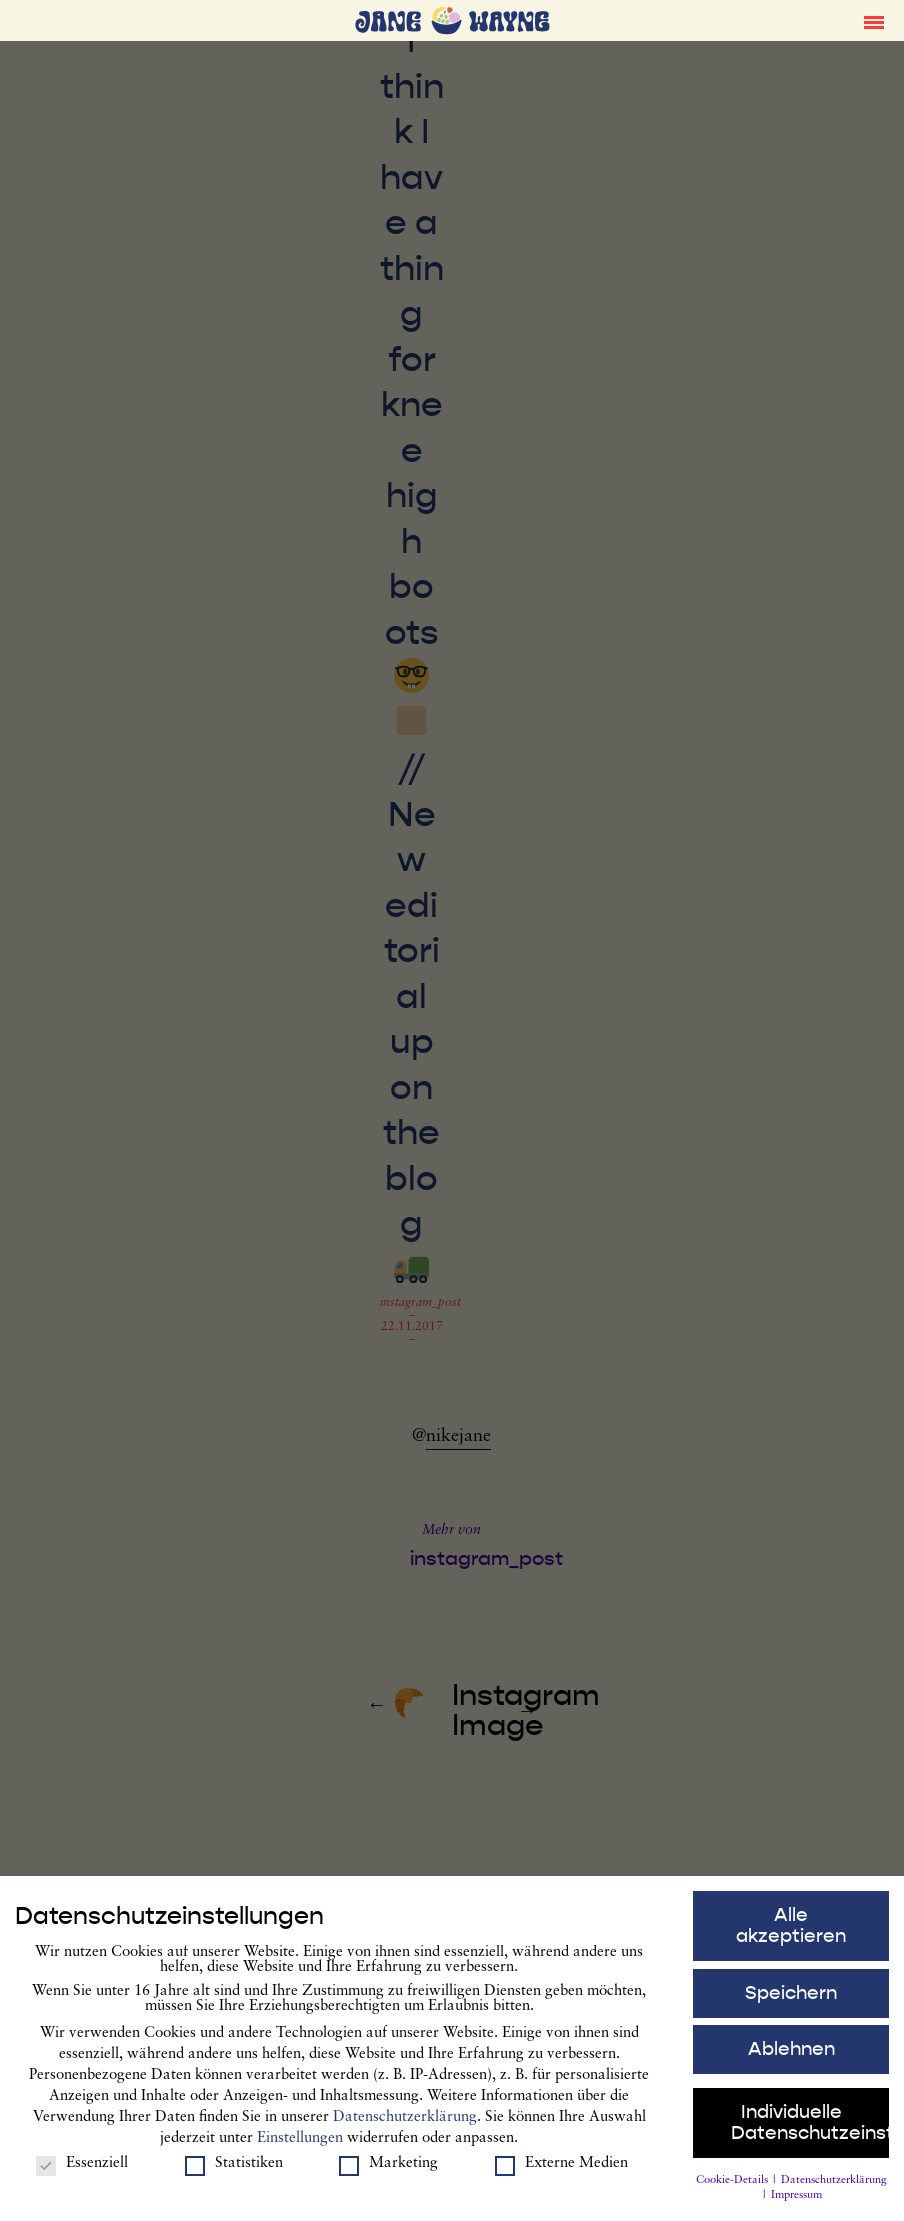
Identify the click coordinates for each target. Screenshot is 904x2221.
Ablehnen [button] (791, 2054)
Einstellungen (300, 2142)
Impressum (796, 2200)
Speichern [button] (791, 1997)
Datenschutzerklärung (405, 2121)
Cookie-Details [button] (733, 2184)
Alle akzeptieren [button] (791, 1930)
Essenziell (82, 2168)
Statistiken (234, 2168)
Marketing (388, 2168)
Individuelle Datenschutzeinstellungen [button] (810, 2127)
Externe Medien (561, 2168)
